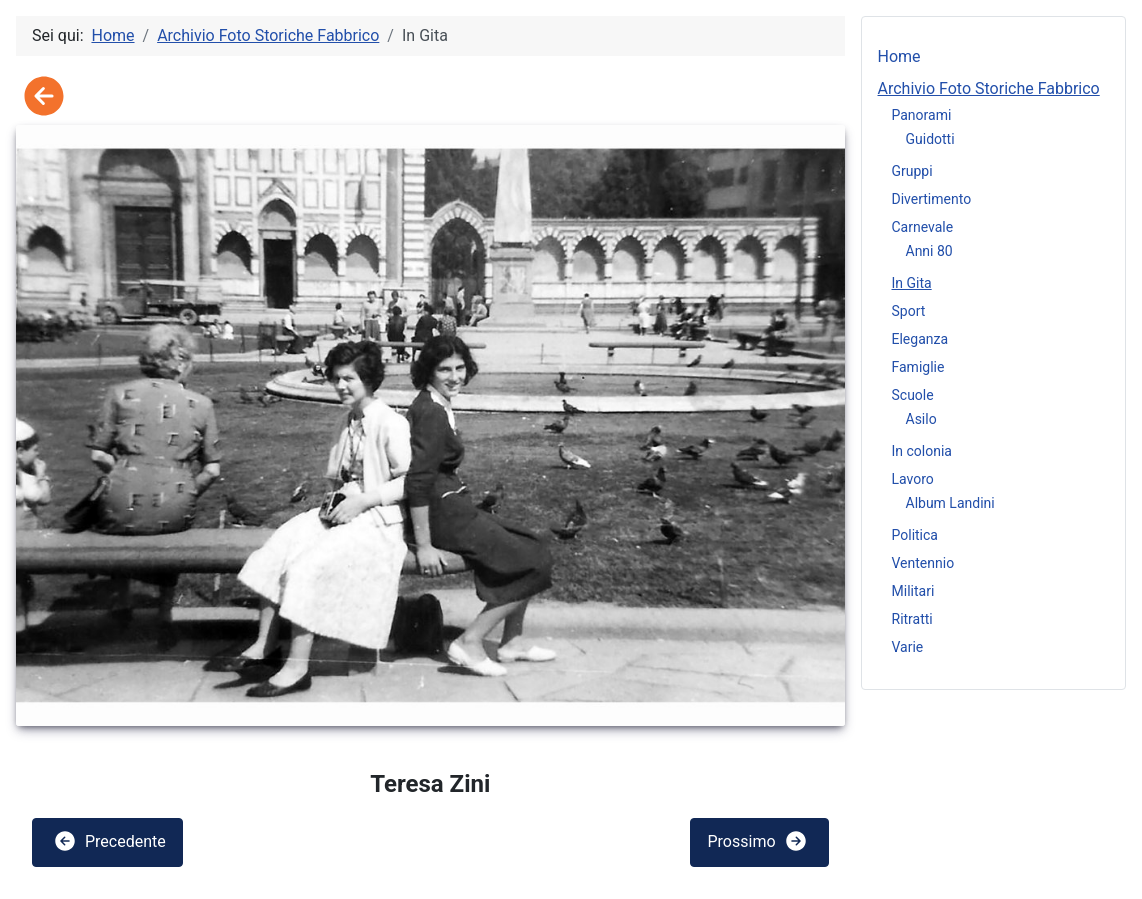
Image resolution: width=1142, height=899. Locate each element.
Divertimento (932, 199)
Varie (908, 647)
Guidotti (930, 139)
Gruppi (912, 171)
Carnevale (923, 227)
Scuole (913, 395)
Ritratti (912, 619)
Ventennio (923, 563)
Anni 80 (929, 251)
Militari (913, 591)
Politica (915, 535)
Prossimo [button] (757, 841)
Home (899, 56)
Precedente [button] (109, 841)
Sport (909, 311)
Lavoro (913, 479)
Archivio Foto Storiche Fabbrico (989, 88)
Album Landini (950, 503)
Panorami (922, 115)
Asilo (921, 419)
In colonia (922, 451)
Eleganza (920, 339)
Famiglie (918, 367)
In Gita (912, 283)
